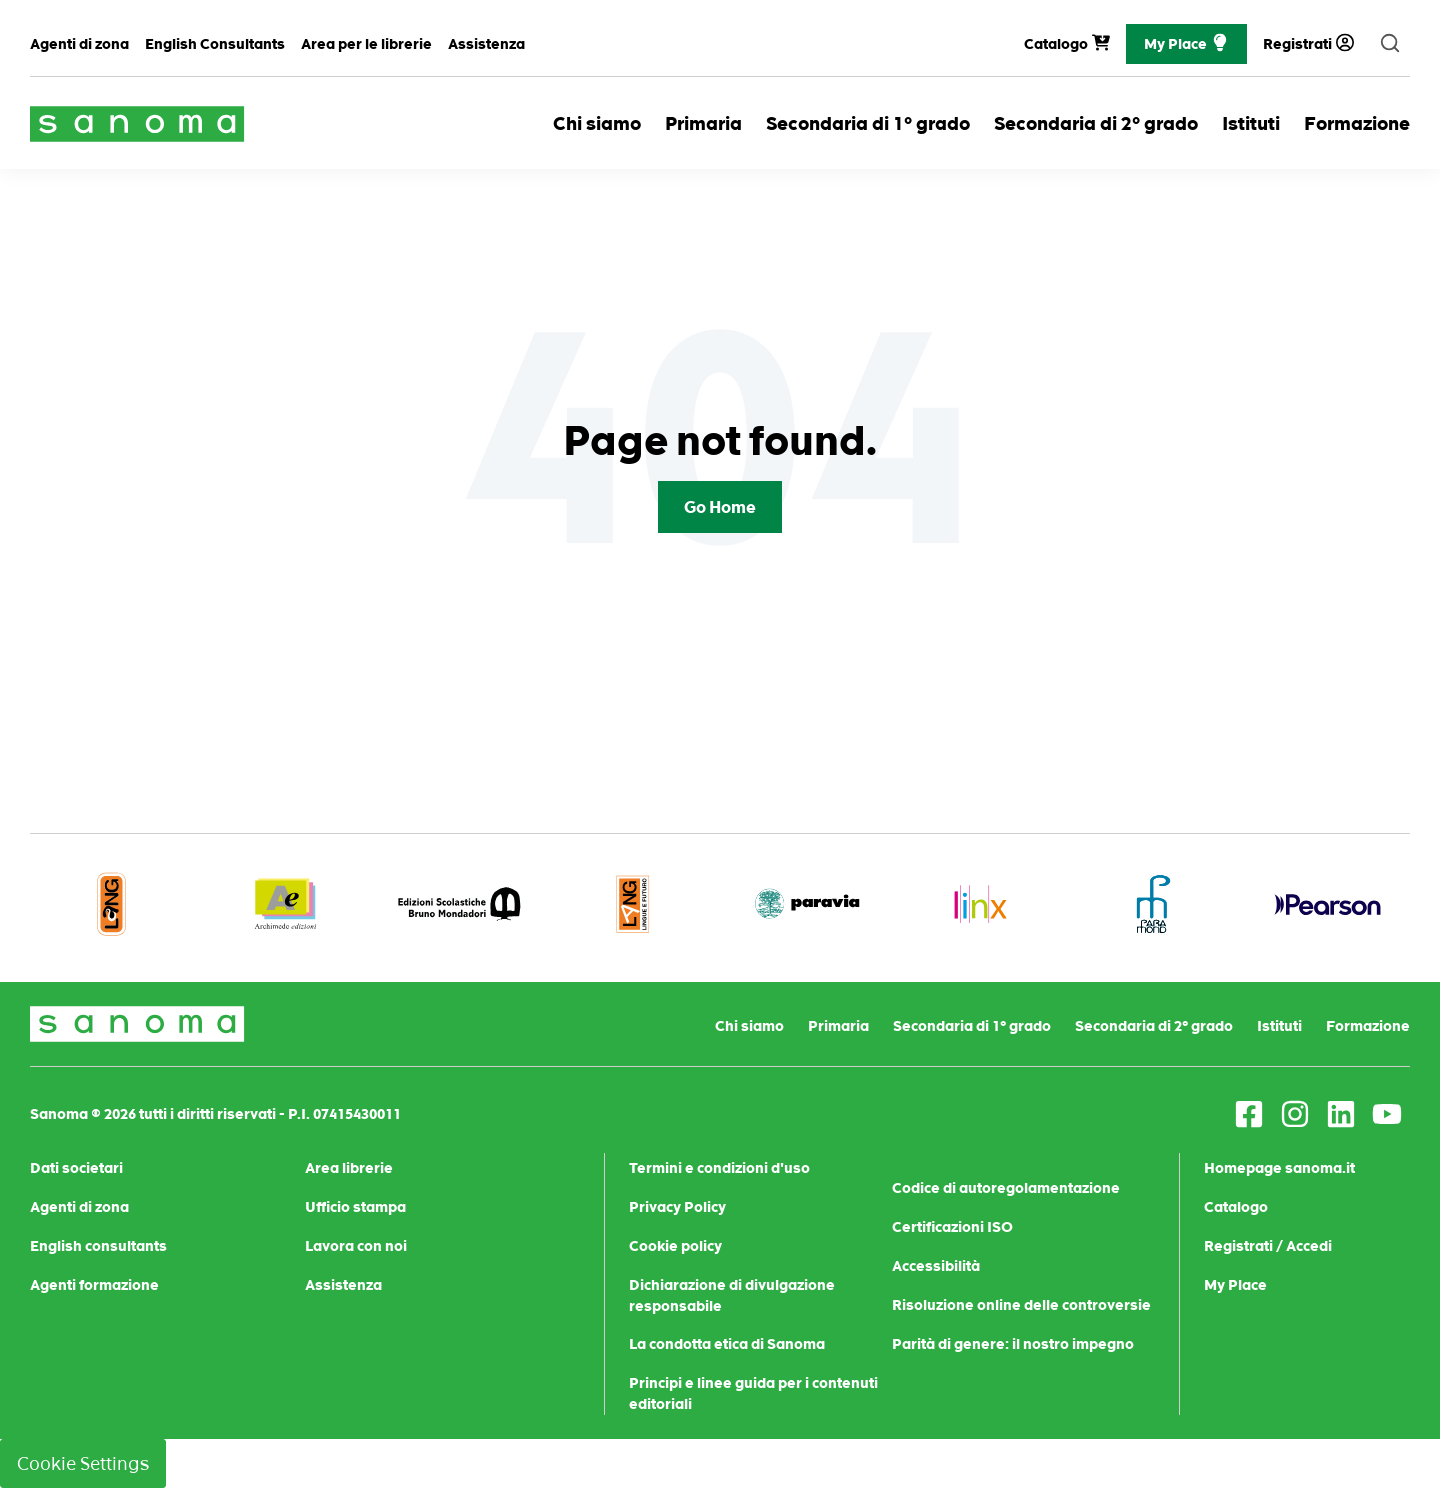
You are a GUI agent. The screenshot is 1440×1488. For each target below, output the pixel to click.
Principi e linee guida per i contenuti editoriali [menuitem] (753, 1393)
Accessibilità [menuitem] (936, 1266)
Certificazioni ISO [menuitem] (952, 1227)
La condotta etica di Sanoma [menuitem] (727, 1344)
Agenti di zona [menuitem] (79, 44)
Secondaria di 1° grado (868, 123)
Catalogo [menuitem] (1236, 1207)
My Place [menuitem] (1235, 1285)
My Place (1186, 44)
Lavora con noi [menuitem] (356, 1246)
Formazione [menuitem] (1368, 1026)
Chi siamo (597, 123)
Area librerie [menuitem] (349, 1168)
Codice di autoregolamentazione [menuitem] (1006, 1188)
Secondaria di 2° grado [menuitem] (1154, 1026)
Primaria (703, 123)
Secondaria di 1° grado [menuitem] (972, 1026)
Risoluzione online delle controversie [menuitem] (1021, 1305)
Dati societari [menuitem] (76, 1168)
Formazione (1357, 123)
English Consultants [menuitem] (215, 44)
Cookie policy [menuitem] (675, 1246)
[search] (1390, 44)
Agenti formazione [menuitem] (94, 1285)
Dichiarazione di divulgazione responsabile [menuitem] (732, 1295)
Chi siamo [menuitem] (749, 1026)
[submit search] (1390, 44)
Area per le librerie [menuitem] (366, 44)
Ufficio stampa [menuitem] (355, 1207)
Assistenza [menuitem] (486, 44)
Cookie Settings (83, 1463)
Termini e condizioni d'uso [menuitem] (719, 1168)
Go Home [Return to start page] (720, 507)
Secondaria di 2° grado (1096, 123)
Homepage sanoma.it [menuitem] (1279, 1168)
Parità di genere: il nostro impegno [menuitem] (1013, 1344)
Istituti (1251, 123)
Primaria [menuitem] (838, 1026)
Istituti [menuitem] (1279, 1026)
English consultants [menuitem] (98, 1246)
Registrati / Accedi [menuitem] (1268, 1246)
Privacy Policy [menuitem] (677, 1207)
